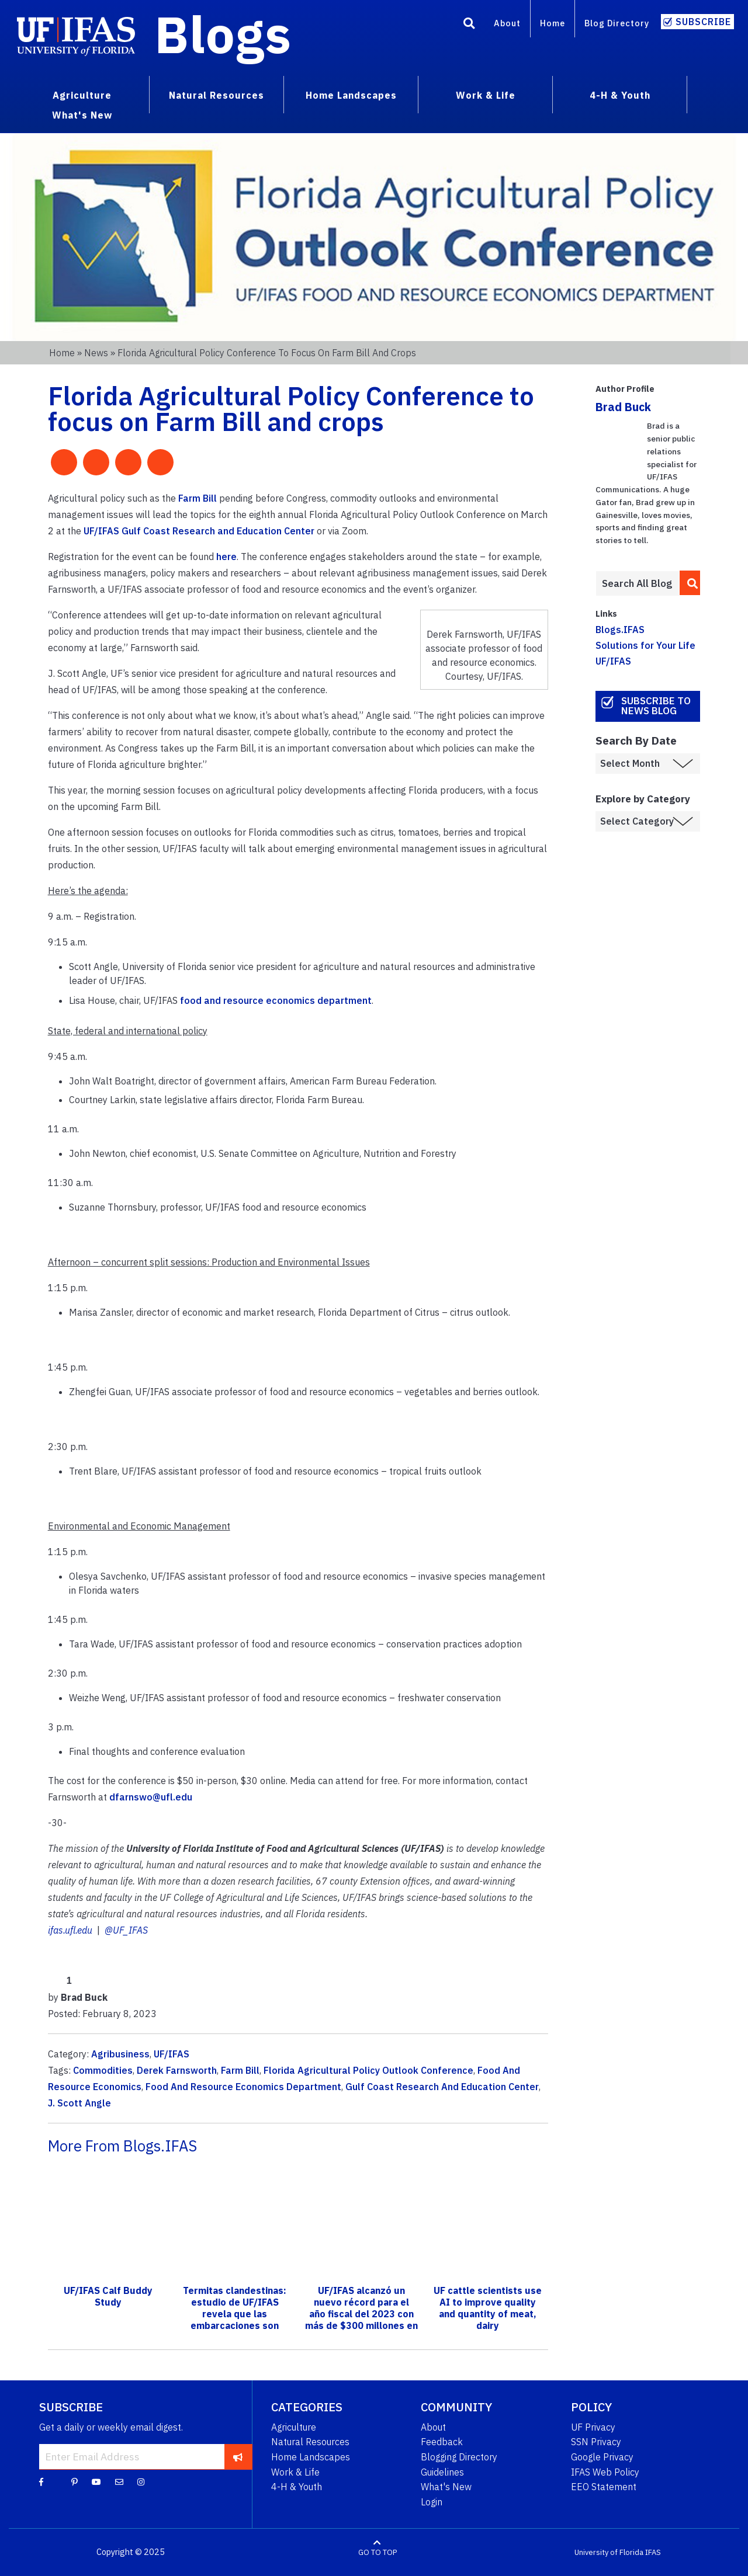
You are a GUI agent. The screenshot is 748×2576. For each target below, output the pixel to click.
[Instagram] (140, 2481)
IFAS (653, 2552)
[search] (690, 583)
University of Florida (608, 2552)
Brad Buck (623, 406)
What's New (446, 2486)
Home (552, 23)
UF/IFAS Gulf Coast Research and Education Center (199, 531)
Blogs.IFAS (620, 629)
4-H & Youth (296, 2486)
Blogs (223, 34)
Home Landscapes (310, 2457)
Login (431, 2502)
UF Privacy (593, 2427)
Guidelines (442, 2472)
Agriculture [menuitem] (82, 95)
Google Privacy (602, 2457)
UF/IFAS (171, 2054)
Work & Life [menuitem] (485, 95)
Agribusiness (120, 2054)
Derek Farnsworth (177, 2070)
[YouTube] (96, 2481)
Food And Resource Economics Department (243, 2086)
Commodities (103, 2070)
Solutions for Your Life (645, 645)
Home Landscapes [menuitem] (351, 95)
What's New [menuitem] (82, 115)
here (226, 556)
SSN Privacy (596, 2442)
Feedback (442, 2442)
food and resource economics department (276, 1000)
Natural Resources (310, 2442)
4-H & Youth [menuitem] (620, 95)
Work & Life (295, 2472)
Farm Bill (197, 498)
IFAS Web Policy (605, 2472)
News (96, 353)
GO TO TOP (377, 2552)
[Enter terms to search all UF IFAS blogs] (637, 583)
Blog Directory (616, 23)
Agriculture (293, 2427)
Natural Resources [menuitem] (216, 95)
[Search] (469, 25)
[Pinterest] (74, 2481)
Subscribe (703, 21)
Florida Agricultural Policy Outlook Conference (368, 2070)
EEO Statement (603, 2486)
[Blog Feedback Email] (119, 2481)
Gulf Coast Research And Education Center (442, 2086)
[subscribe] (238, 2456)
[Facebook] (41, 2481)
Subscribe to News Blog (656, 705)
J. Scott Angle (79, 2103)
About (507, 23)
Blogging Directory (459, 2457)
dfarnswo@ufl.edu (150, 1797)
